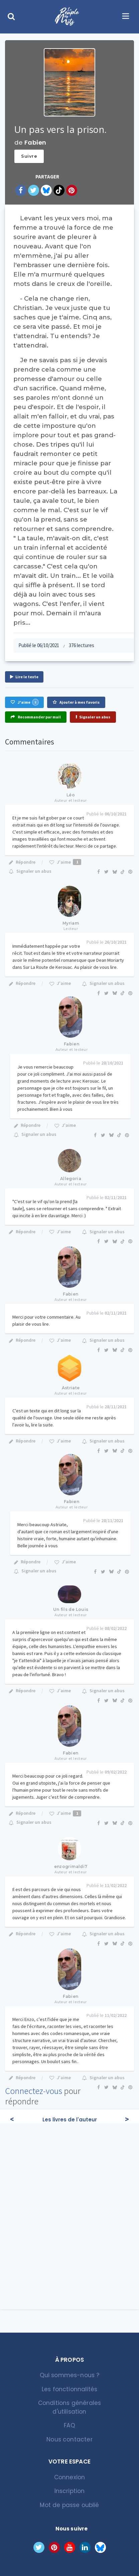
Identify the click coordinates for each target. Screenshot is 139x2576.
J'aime (24, 702)
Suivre (29, 156)
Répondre (21, 862)
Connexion (69, 2477)
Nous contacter (69, 2439)
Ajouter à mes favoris (76, 702)
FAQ (69, 2425)
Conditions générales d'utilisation (69, 2407)
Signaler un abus (93, 716)
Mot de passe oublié (69, 2505)
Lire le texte (24, 676)
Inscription (69, 2491)
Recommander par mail (36, 716)
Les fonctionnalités (69, 2389)
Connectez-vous (33, 2090)
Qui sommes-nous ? (70, 2375)
